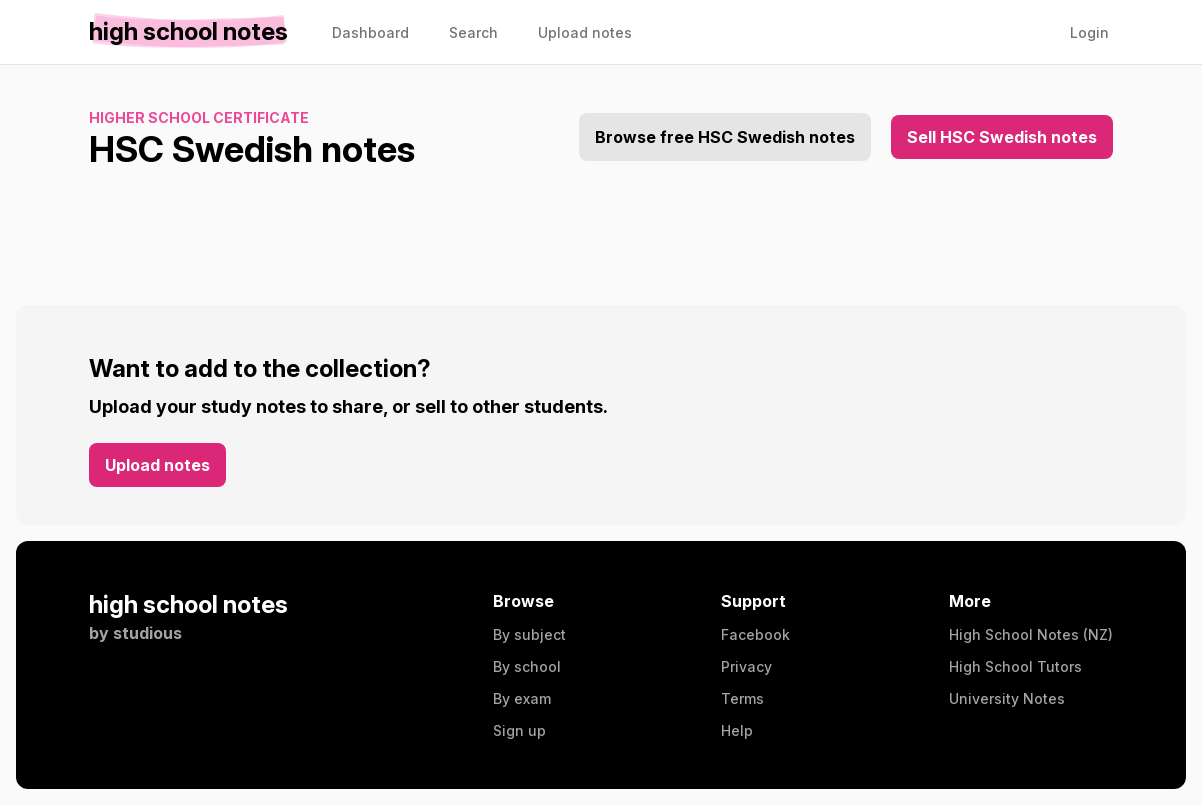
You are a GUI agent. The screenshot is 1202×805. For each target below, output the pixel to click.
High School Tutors (1015, 666)
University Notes (1007, 698)
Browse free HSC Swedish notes (725, 137)
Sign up (519, 730)
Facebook (755, 634)
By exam (522, 698)
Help (737, 730)
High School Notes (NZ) (1031, 634)
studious (147, 633)
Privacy (746, 666)
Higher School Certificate (199, 117)
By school (527, 666)
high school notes (188, 604)
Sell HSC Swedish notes (1002, 137)
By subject (529, 634)
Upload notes (157, 465)
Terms (742, 698)
